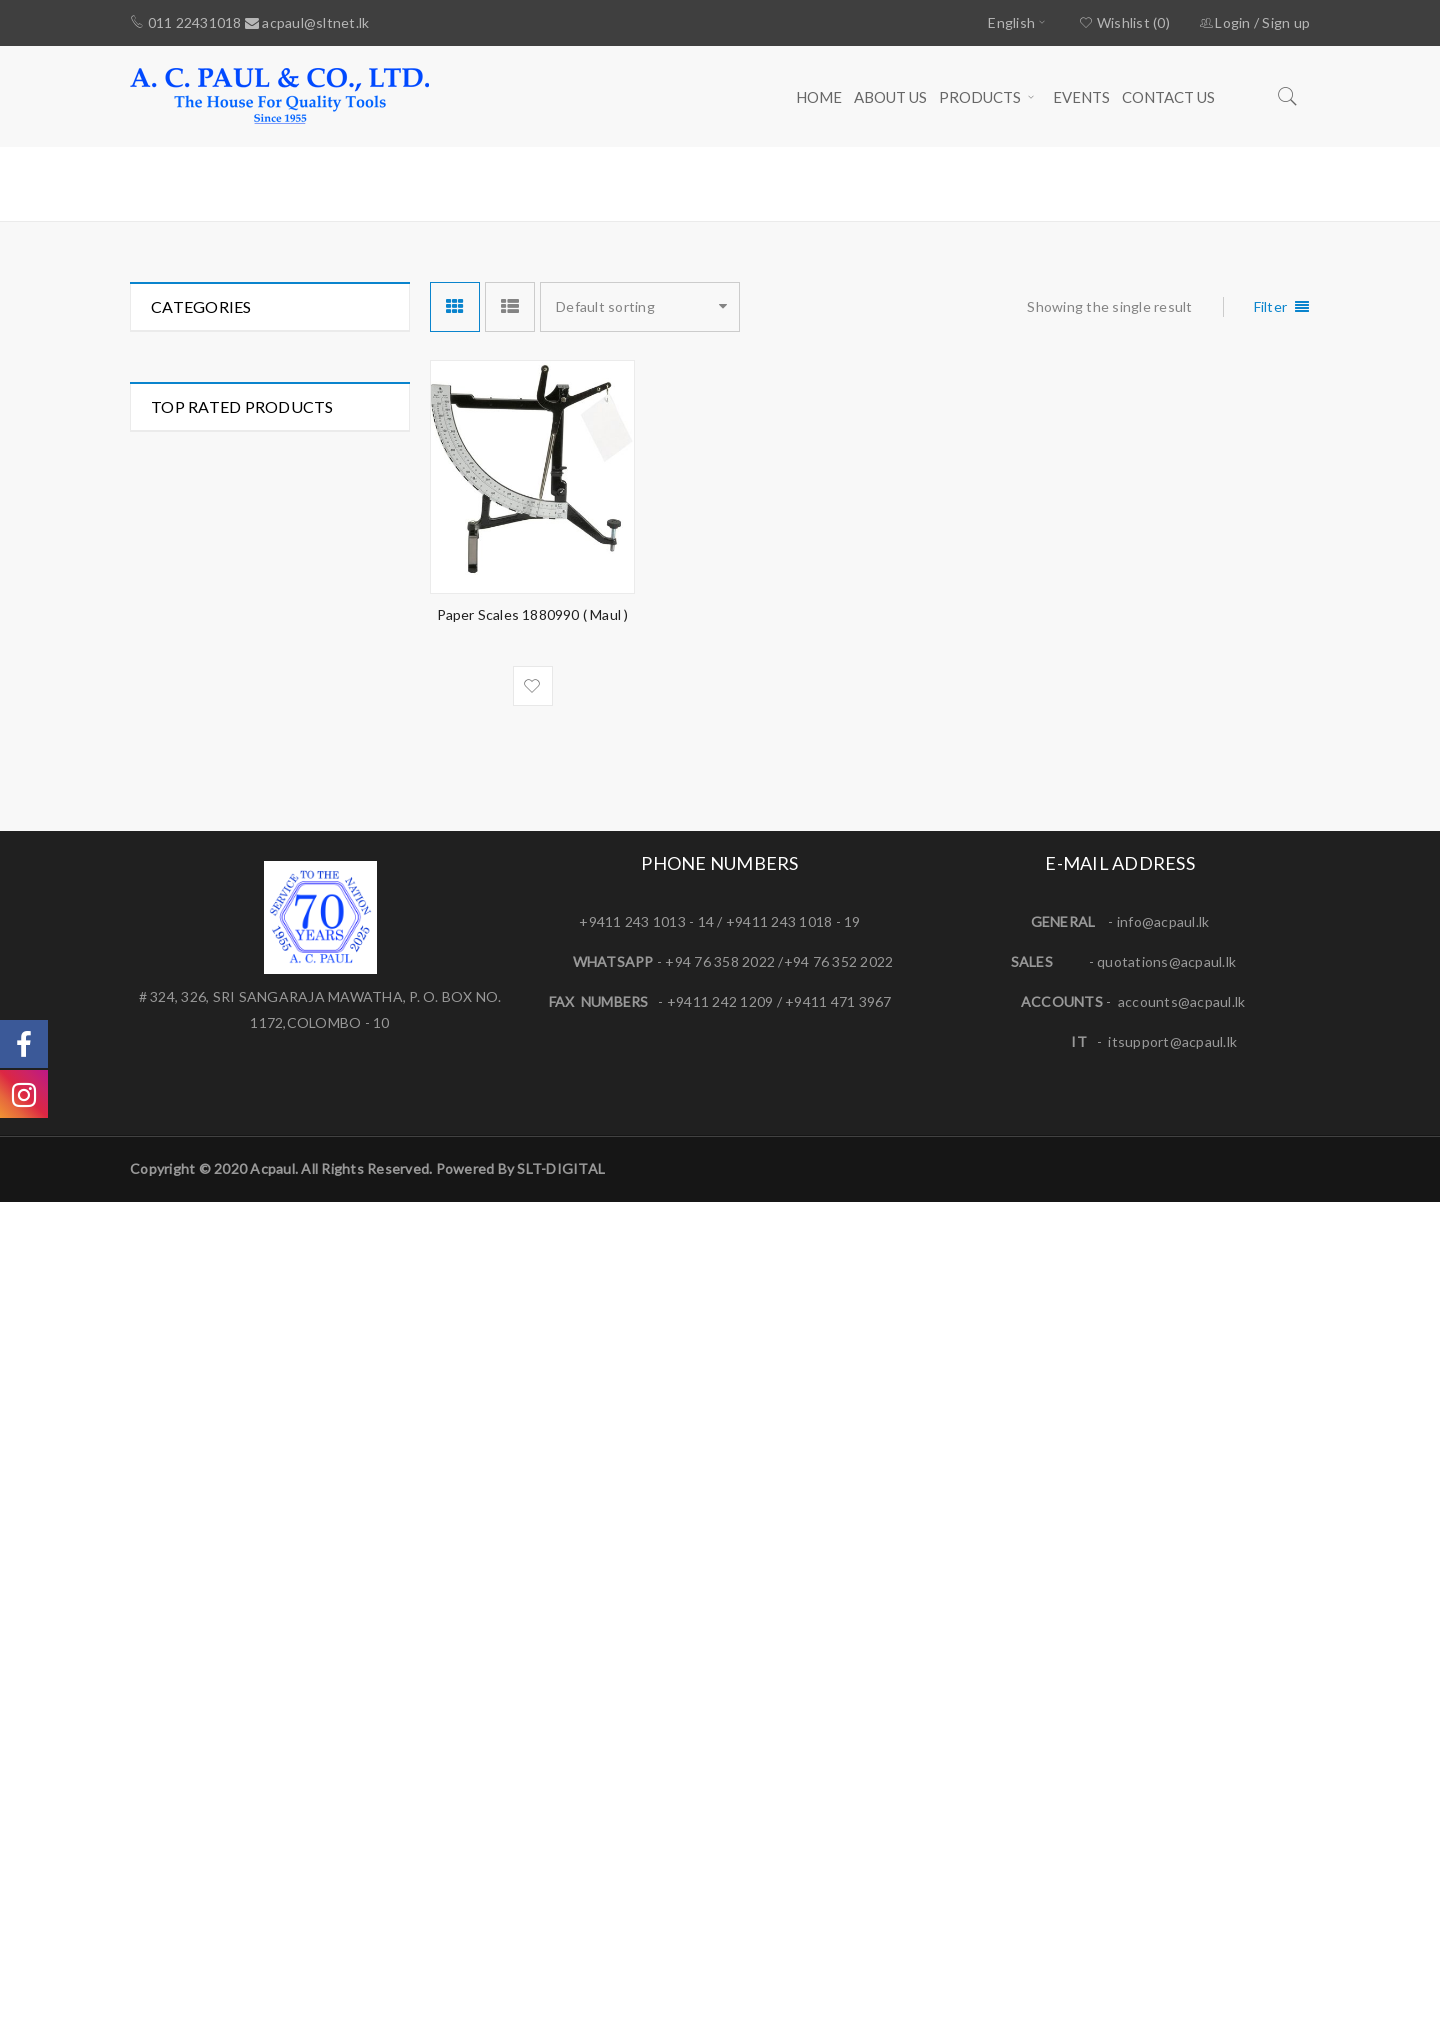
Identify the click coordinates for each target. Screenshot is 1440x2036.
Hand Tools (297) (206, 428)
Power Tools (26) (206, 680)
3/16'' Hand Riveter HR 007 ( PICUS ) (319, 1229)
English (1011, 22)
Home (1059, 183)
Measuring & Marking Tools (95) (253, 536)
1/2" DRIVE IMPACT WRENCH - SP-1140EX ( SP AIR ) (327, 1385)
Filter (1271, 306)
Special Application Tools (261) (250, 716)
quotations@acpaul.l (1163, 1795)
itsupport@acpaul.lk (1172, 1875)
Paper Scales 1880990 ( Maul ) (533, 614)
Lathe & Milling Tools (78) (233, 500)
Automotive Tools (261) (228, 356)
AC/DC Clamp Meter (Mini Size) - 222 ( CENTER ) (324, 1517)
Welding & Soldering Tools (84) (251, 752)
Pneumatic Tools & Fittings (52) (253, 644)
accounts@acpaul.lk (1182, 1835)
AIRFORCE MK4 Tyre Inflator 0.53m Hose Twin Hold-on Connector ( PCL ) (323, 947)
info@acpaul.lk (1163, 1755)
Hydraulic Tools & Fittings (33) (248, 464)
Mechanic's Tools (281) (225, 572)
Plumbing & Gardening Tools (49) (257, 608)
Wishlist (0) (1124, 22)
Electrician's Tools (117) (227, 392)
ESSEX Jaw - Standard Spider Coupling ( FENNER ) (327, 1097)
